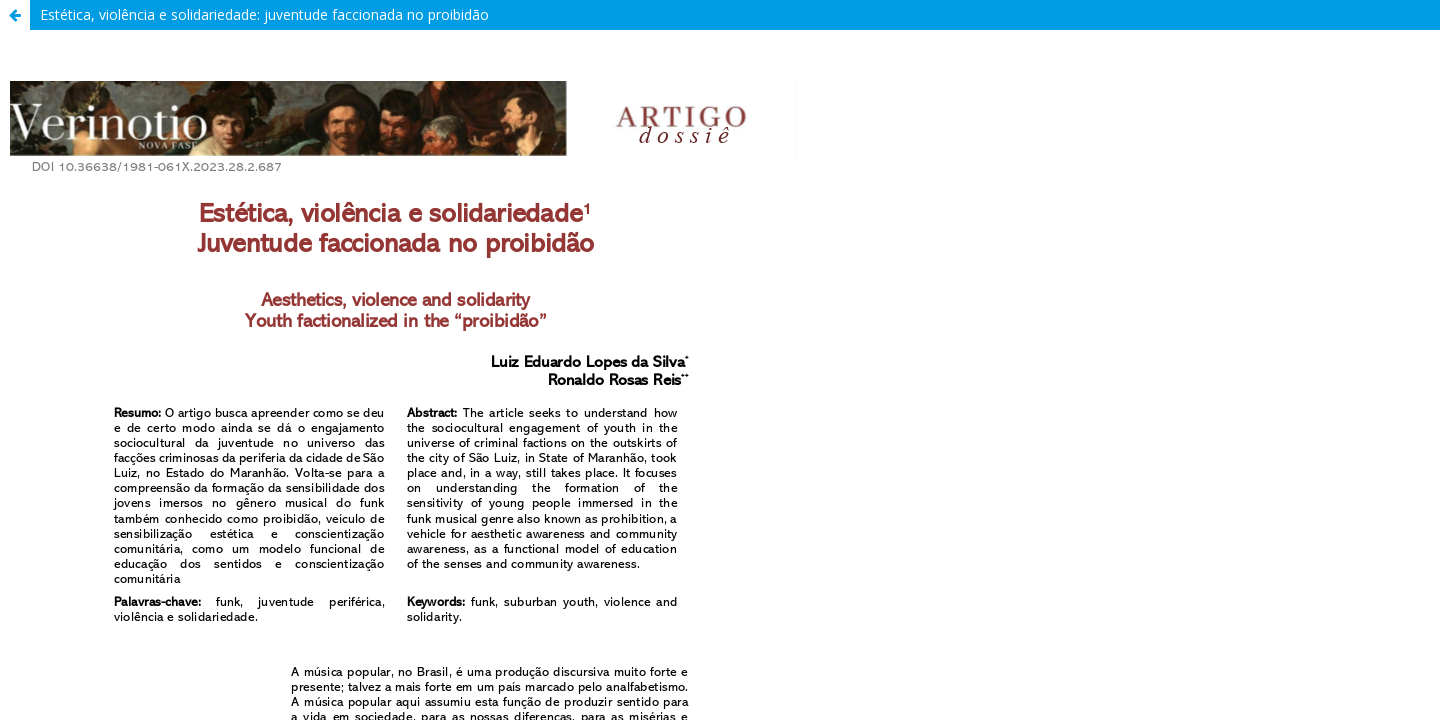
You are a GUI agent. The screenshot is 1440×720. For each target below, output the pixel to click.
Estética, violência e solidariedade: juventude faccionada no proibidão (264, 14)
